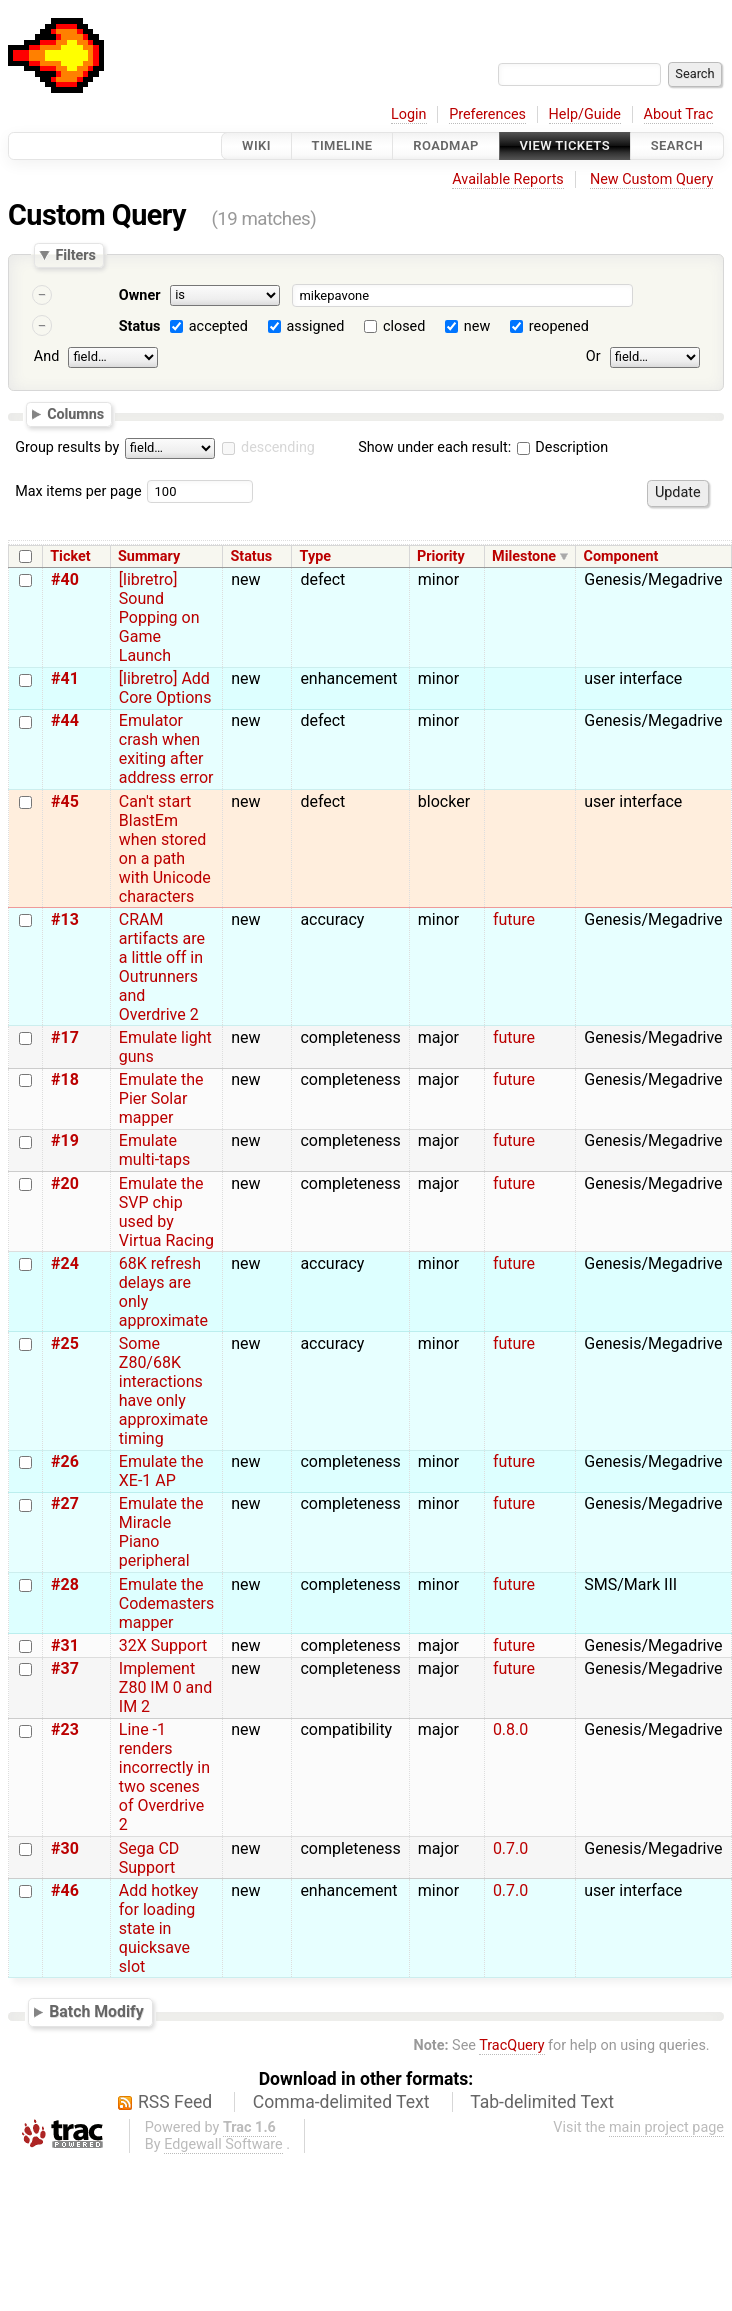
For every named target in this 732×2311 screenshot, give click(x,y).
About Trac (679, 114)
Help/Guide (585, 114)
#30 (65, 1848)
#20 (65, 1183)
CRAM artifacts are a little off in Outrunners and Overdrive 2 (162, 967)
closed (404, 326)
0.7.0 (510, 1848)
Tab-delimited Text (542, 2102)
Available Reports (508, 179)
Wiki (256, 145)
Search (677, 145)
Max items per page (78, 491)
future (514, 919)
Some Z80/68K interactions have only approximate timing (163, 1391)
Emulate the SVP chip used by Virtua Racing (166, 1212)
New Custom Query (651, 179)
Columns (75, 413)
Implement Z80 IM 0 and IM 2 (165, 1687)
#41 (65, 678)
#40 (65, 579)
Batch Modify (96, 2011)
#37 (65, 1668)
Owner (140, 295)
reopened (559, 326)
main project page (666, 2127)
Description (562, 447)
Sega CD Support (149, 1858)
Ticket (70, 556)
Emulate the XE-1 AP (161, 1471)
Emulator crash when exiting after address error (166, 749)
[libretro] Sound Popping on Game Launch (159, 617)
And (46, 356)
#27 (65, 1503)
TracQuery (511, 2045)
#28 (65, 1584)
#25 (65, 1343)
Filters (75, 255)
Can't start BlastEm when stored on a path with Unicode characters (165, 849)
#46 (65, 1890)
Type (315, 556)
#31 (65, 1645)
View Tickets (565, 145)
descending (278, 447)
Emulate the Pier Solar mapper (161, 1098)
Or (593, 356)
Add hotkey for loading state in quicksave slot (159, 1928)
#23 (65, 1729)
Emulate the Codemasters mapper (166, 1603)
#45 (65, 801)
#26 (65, 1461)
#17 (65, 1037)
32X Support (163, 1645)
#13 (65, 919)
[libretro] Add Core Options (165, 688)
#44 (65, 720)
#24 (65, 1263)
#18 (65, 1079)
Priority (441, 556)
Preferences (487, 114)
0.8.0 (510, 1729)
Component (620, 556)
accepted (218, 326)
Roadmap (446, 145)
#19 (65, 1140)
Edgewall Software (223, 2144)
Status (140, 326)
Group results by (67, 447)
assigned (315, 326)
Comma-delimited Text (341, 2102)
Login (409, 114)
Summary (149, 556)
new (477, 326)
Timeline (342, 145)
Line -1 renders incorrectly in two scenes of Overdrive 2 (164, 1777)
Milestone (524, 556)
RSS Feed (175, 2102)
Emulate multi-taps (154, 1150)
